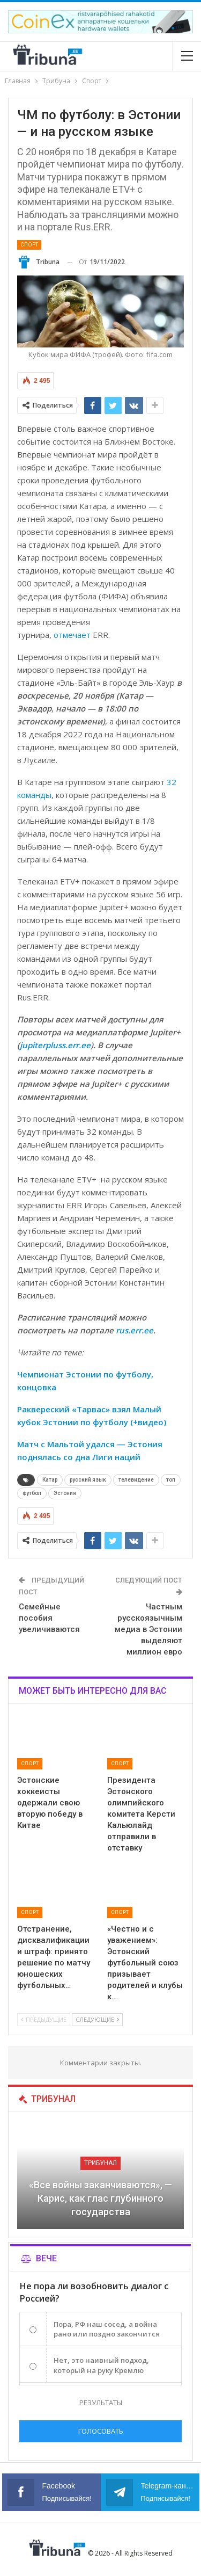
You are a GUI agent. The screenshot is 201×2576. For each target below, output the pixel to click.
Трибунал (100, 2163)
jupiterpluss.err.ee (55, 1045)
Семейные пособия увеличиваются (49, 1618)
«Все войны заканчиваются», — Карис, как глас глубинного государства (100, 2198)
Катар (49, 1480)
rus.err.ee (134, 1330)
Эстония (65, 1493)
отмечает (72, 634)
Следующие (97, 2019)
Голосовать (100, 2431)
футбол (32, 1493)
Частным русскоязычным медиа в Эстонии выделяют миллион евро (148, 1629)
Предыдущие (43, 2019)
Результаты (100, 2402)
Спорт (29, 245)
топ (170, 1480)
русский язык (88, 1480)
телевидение (136, 1480)
